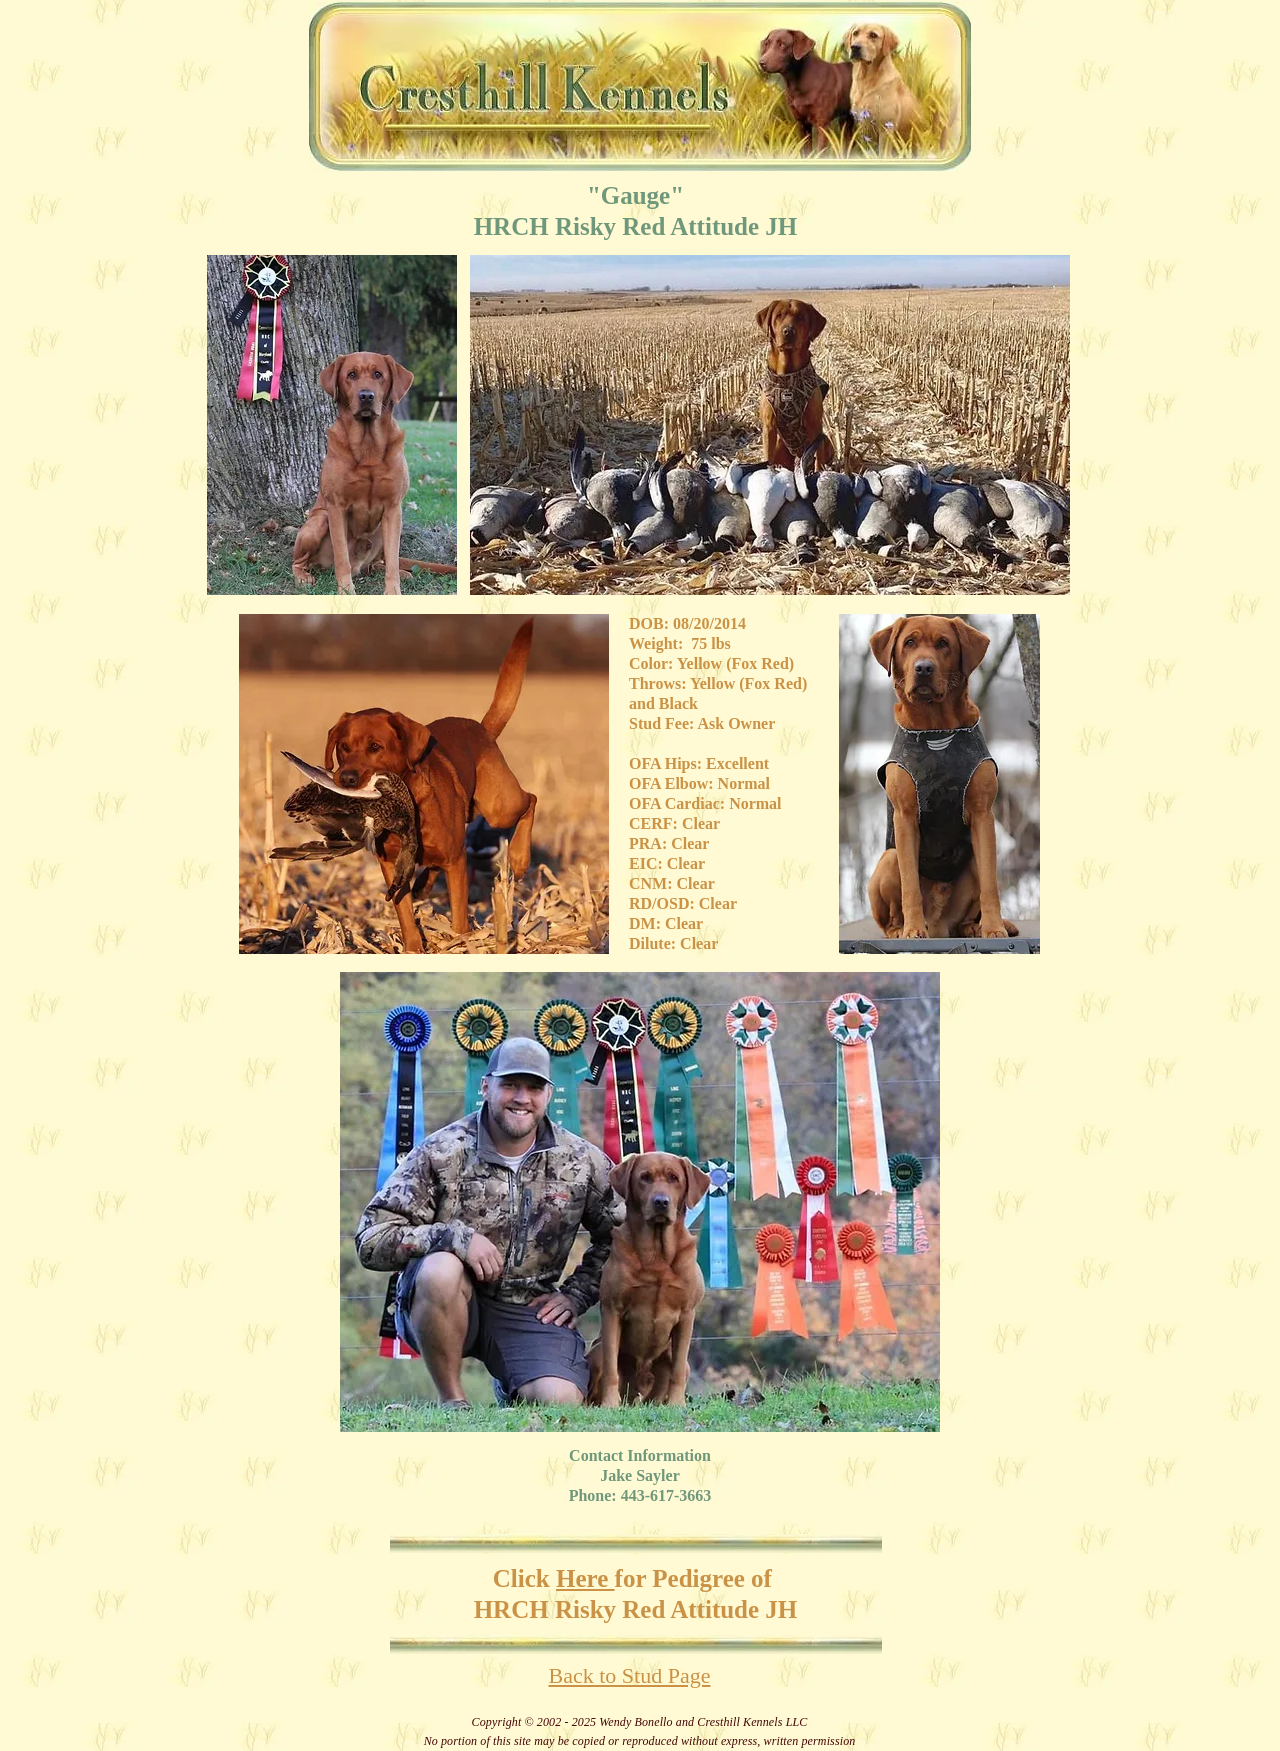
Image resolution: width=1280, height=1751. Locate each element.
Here (585, 1578)
